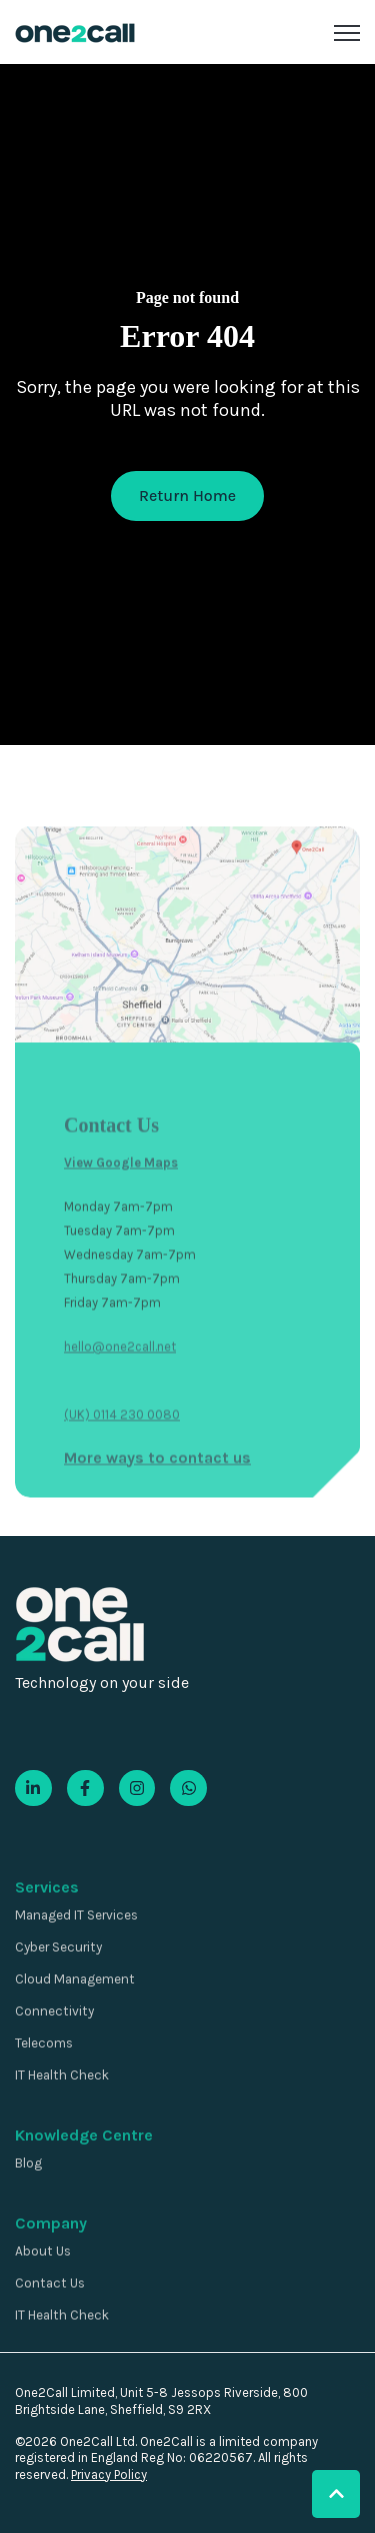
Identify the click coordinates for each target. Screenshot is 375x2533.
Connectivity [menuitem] (54, 2056)
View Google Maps (121, 1252)
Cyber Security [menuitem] (58, 1992)
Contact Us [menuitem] (50, 2328)
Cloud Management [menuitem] (75, 2024)
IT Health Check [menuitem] (62, 2120)
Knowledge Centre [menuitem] (84, 2180)
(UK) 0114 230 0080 (122, 1504)
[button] (336, 2494)
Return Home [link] (187, 495)
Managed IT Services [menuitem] (76, 1960)
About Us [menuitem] (43, 2296)
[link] (75, 31)
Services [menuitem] (47, 1932)
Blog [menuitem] (28, 2208)
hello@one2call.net (120, 1436)
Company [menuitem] (51, 2268)
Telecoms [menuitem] (44, 2088)
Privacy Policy (109, 2474)
